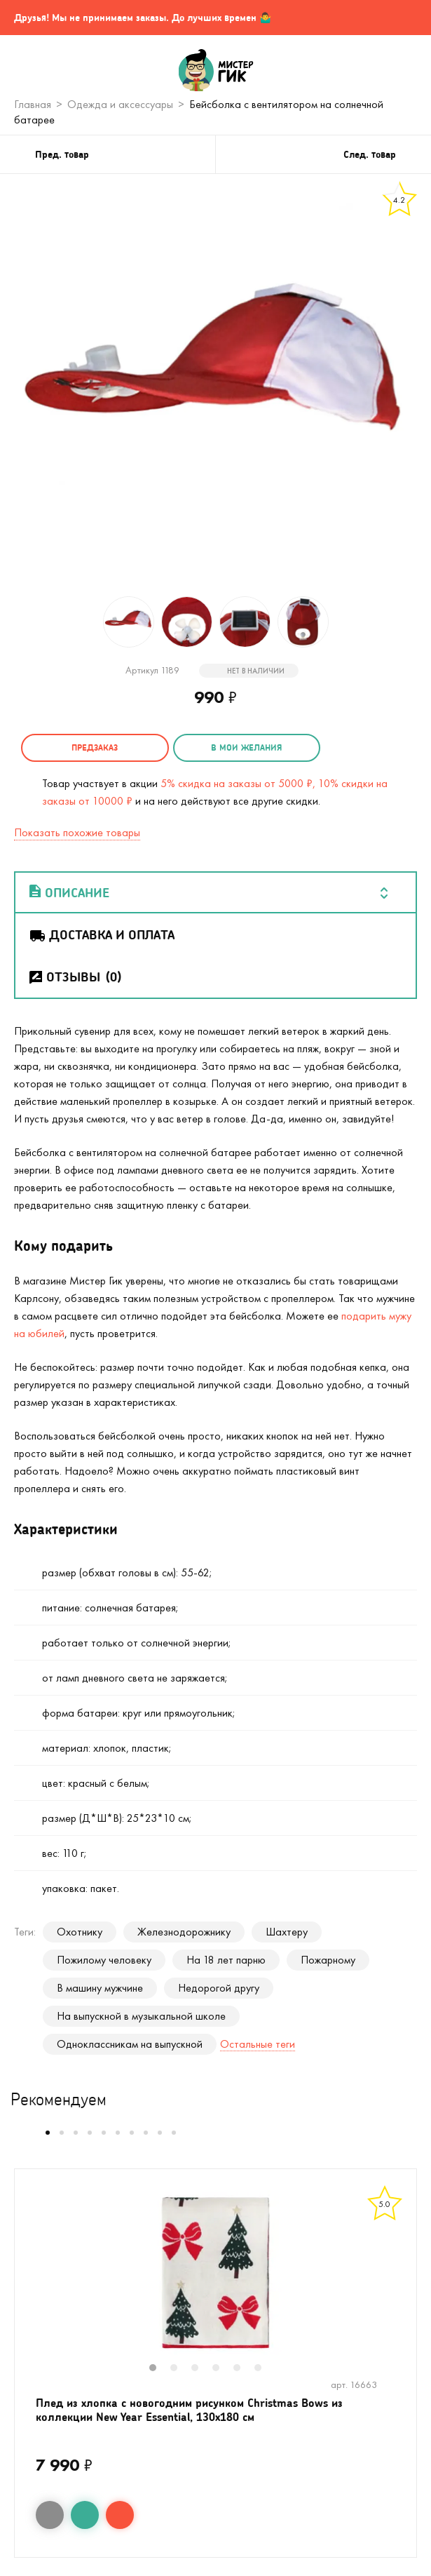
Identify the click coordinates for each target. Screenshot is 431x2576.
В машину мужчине (100, 1987)
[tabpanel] (215, 2273)
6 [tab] (265, 2369)
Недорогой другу (218, 1987)
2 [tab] (181, 2369)
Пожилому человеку (104, 1959)
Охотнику (79, 1931)
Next (401, 2282)
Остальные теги (257, 2044)
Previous (29, 2282)
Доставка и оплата (101, 934)
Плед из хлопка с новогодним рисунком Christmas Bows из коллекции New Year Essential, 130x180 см (189, 2409)
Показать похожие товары (77, 832)
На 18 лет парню (226, 1959)
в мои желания (246, 747)
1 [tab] (160, 2369)
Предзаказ (94, 747)
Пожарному (328, 1959)
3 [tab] (202, 2369)
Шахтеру (287, 1931)
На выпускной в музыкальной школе (141, 2015)
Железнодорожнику (184, 1931)
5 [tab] (244, 2369)
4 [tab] (223, 2369)
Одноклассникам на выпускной (130, 2044)
